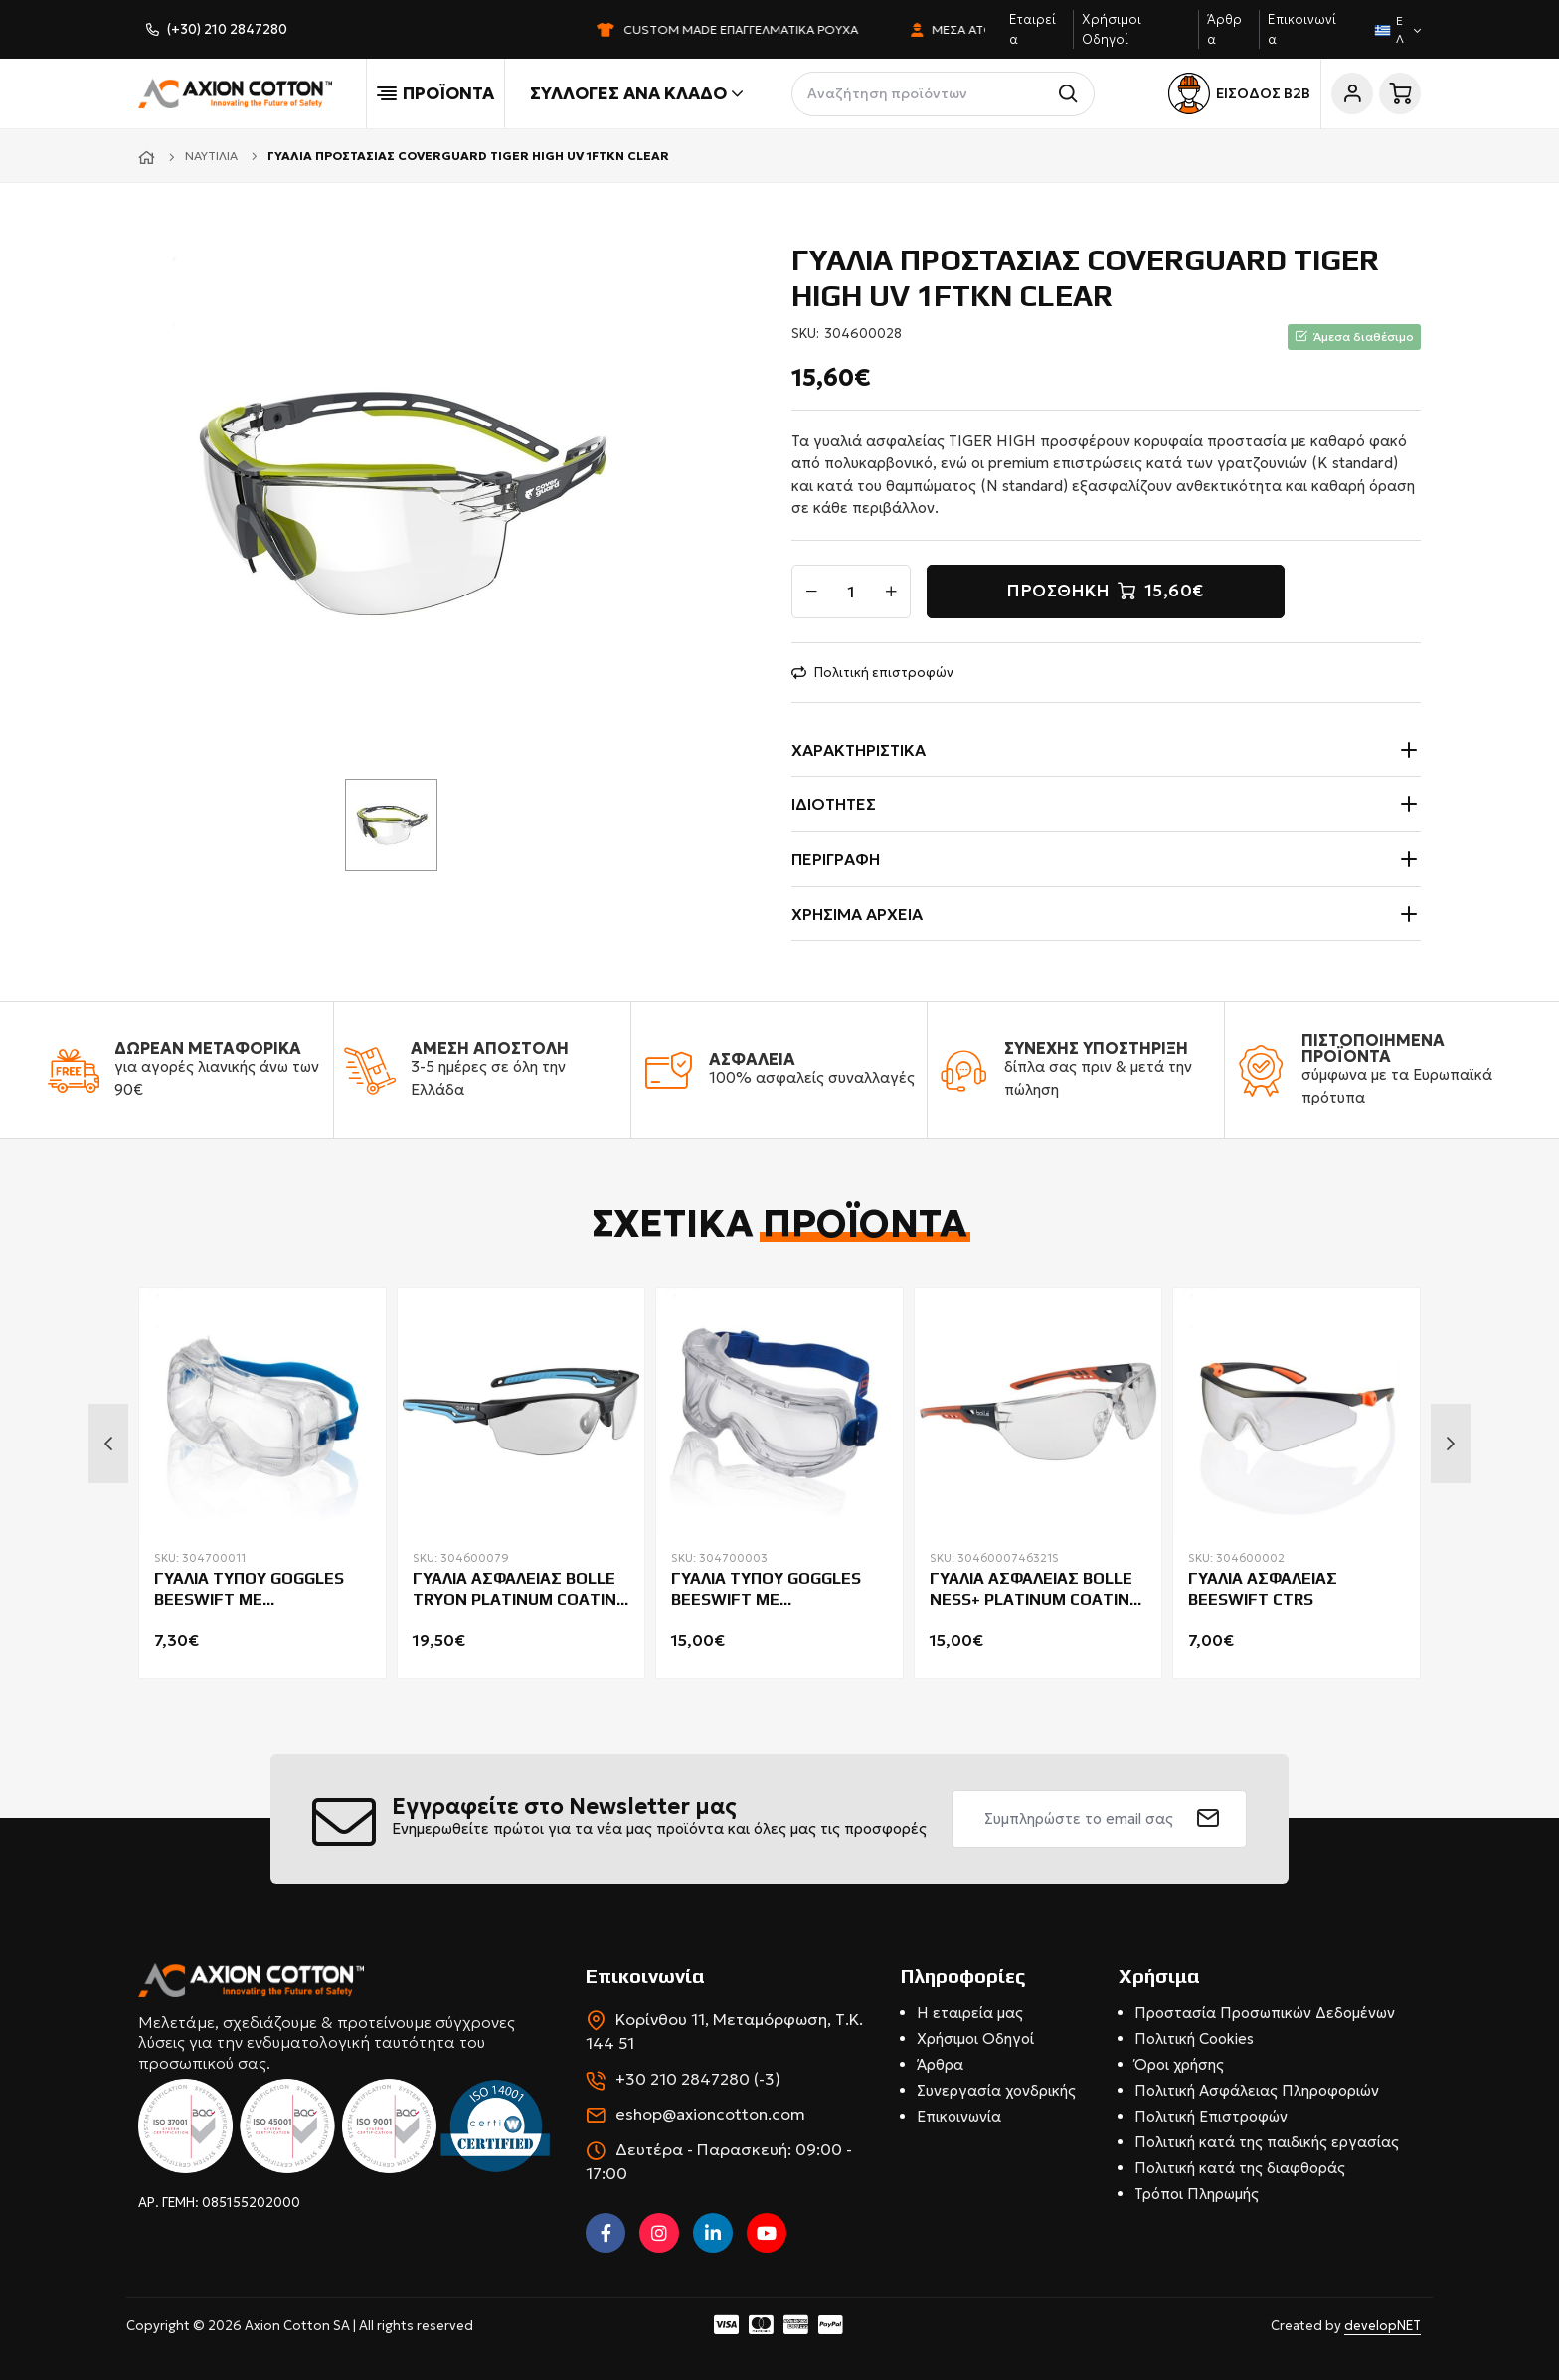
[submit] (1208, 1819)
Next (1451, 1443)
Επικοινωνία (959, 2116)
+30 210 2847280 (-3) (697, 2079)
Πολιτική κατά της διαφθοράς (1239, 2167)
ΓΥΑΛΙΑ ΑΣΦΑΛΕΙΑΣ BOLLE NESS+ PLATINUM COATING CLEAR (1035, 1590)
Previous (108, 1443)
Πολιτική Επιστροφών (1211, 2116)
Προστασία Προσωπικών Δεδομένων (1264, 2012)
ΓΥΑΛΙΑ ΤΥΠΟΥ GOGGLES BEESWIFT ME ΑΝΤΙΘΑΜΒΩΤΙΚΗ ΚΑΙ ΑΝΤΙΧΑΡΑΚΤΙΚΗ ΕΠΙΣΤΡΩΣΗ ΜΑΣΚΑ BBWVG (778, 1590)
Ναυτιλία (211, 155)
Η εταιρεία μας (970, 2012)
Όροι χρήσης (1179, 2064)
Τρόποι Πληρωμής (1196, 2193)
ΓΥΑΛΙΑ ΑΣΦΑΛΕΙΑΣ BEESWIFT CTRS (1262, 1589)
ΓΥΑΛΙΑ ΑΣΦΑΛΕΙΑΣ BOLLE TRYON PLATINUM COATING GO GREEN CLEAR (520, 1590)
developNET (1382, 2325)
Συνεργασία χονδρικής (996, 2090)
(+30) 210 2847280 (227, 29)
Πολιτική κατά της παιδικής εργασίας (1266, 2141)
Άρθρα (940, 2064)
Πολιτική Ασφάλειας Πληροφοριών (1256, 2090)
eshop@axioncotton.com (710, 2114)
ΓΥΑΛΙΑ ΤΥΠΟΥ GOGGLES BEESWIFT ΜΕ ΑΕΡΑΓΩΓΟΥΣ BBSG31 (249, 1590)
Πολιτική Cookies (1194, 2038)
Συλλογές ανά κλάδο (636, 93)
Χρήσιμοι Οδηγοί (975, 2038)
